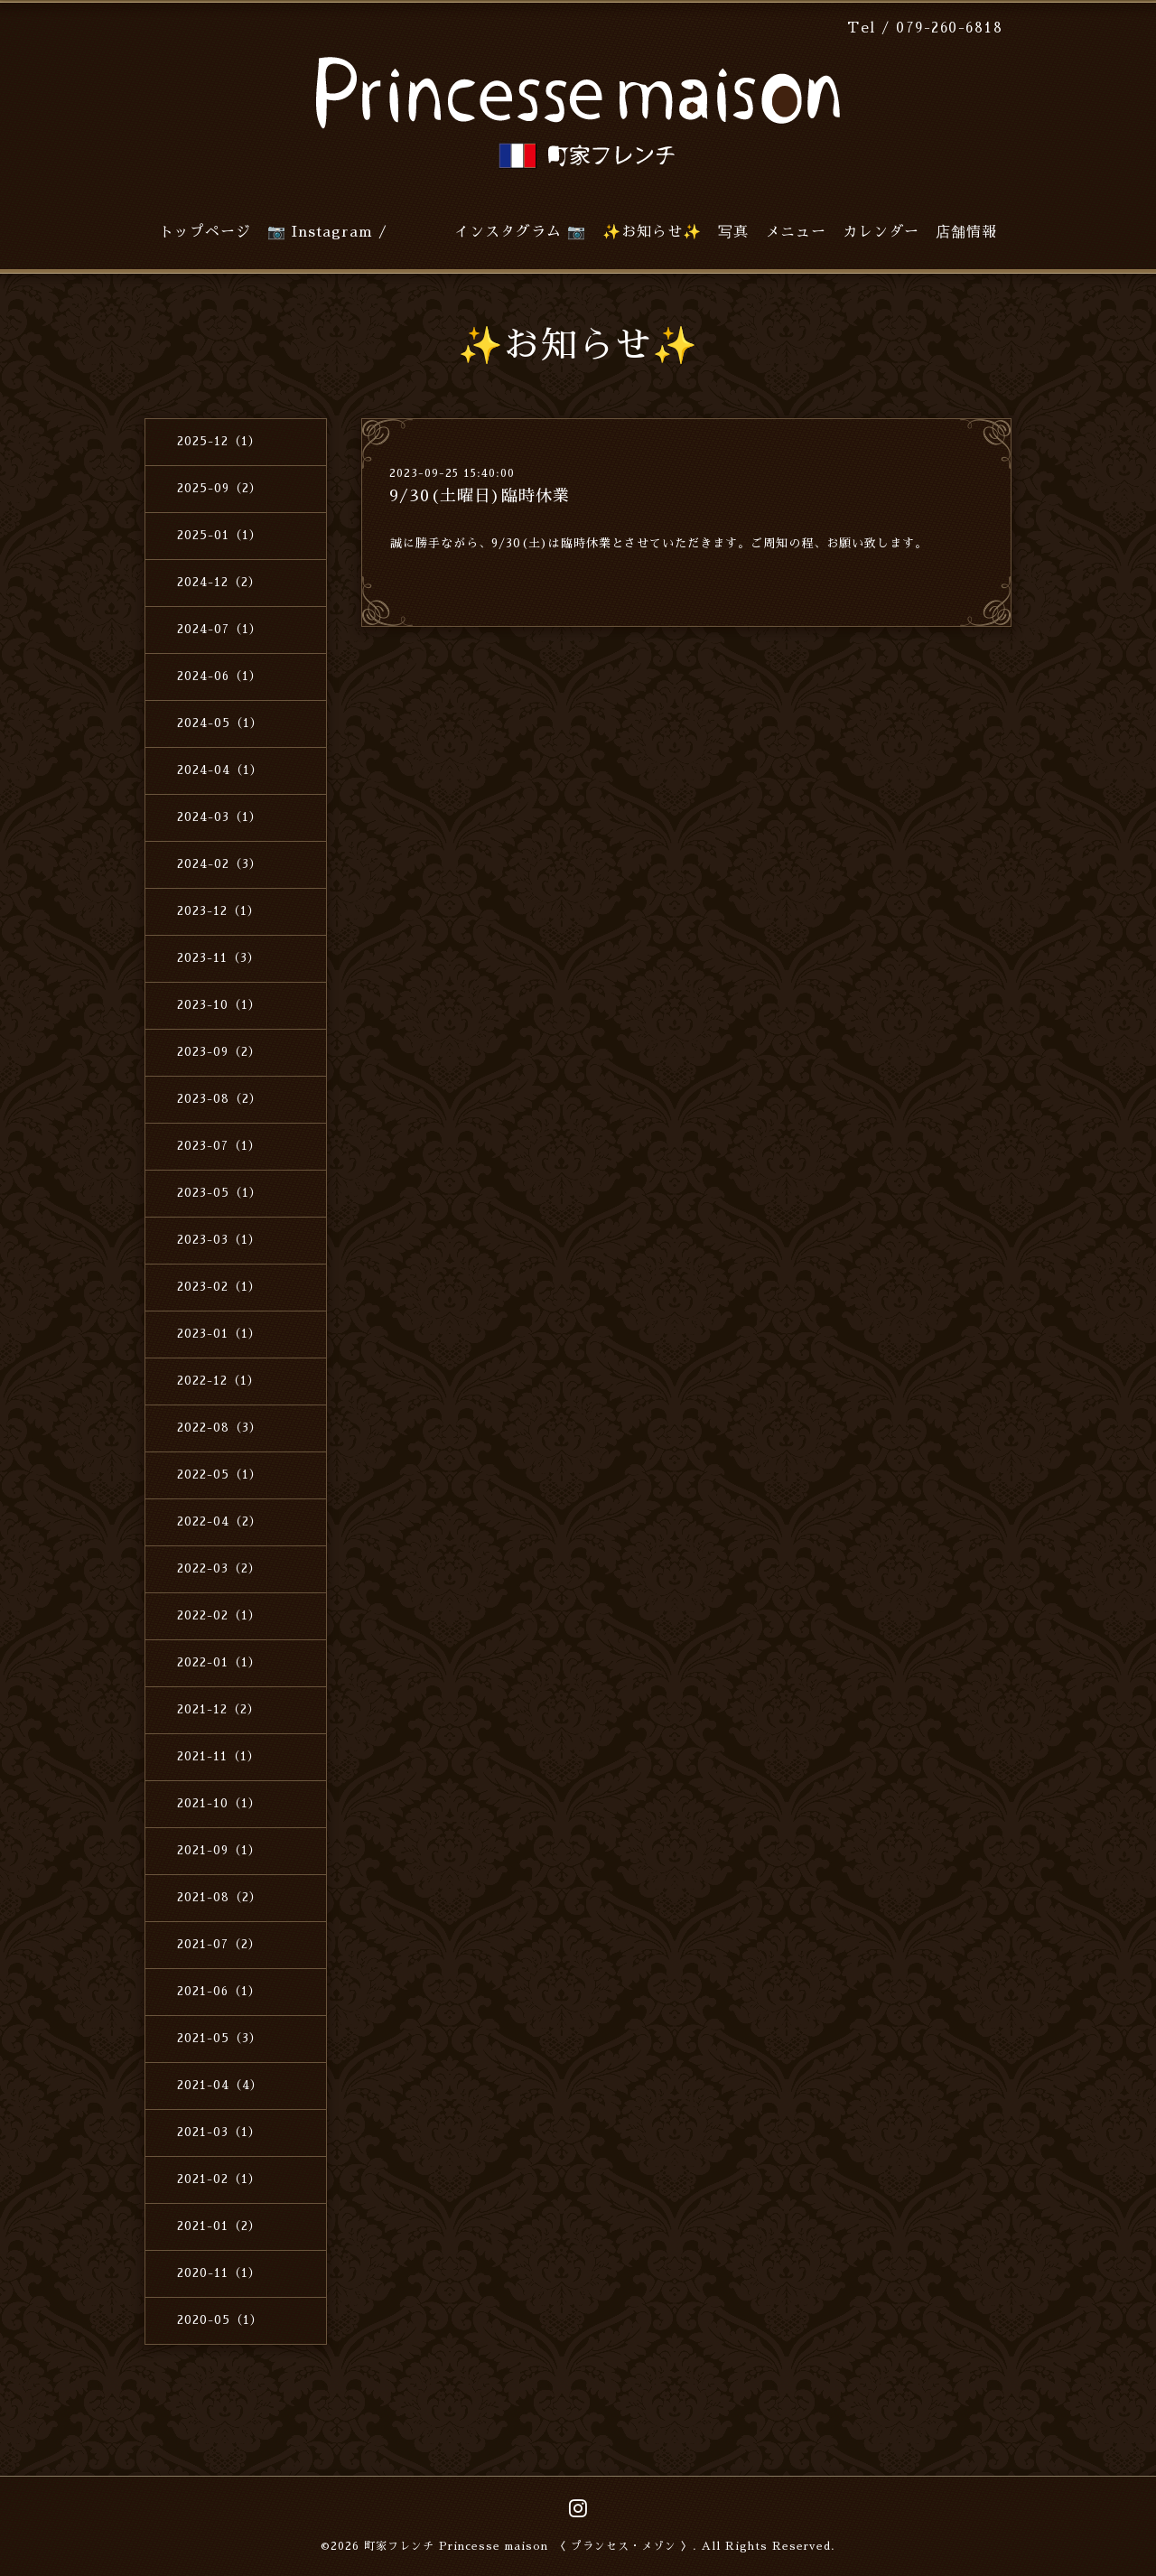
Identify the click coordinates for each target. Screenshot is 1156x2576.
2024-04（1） (220, 770)
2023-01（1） (219, 1333)
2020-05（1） (220, 2320)
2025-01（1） (219, 535)
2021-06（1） (219, 1991)
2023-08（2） (219, 1099)
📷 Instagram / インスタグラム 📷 (426, 232)
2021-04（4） (220, 2085)
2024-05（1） (220, 723)
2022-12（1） (218, 1380)
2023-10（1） (219, 1005)
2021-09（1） (219, 1850)
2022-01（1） (219, 1662)
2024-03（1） (219, 817)
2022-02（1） (219, 1615)
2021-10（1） (219, 1803)
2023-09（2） (219, 1052)
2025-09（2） (219, 488)
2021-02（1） (219, 2179)
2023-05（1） (219, 1193)
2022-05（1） (219, 1474)
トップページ (205, 232)
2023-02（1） (219, 1287)
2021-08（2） (219, 1897)
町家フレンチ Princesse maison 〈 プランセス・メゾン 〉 (528, 2546)
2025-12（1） (219, 441)
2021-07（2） (219, 1944)
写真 (733, 232)
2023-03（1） (219, 1240)
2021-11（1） (218, 1756)
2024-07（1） (219, 629)
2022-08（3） (219, 1427)
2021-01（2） (219, 2226)
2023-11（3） (218, 958)
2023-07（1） (219, 1146)
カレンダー (881, 232)
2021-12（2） (218, 1709)
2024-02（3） (219, 864)
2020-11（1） (219, 2273)
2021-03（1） (219, 2132)
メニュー (795, 232)
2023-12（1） (218, 911)
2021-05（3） (219, 2038)
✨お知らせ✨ (652, 232)
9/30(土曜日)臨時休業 (479, 496)
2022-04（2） (219, 1521)
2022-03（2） (219, 1568)
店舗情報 (966, 232)
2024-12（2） (219, 582)
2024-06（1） (219, 676)
